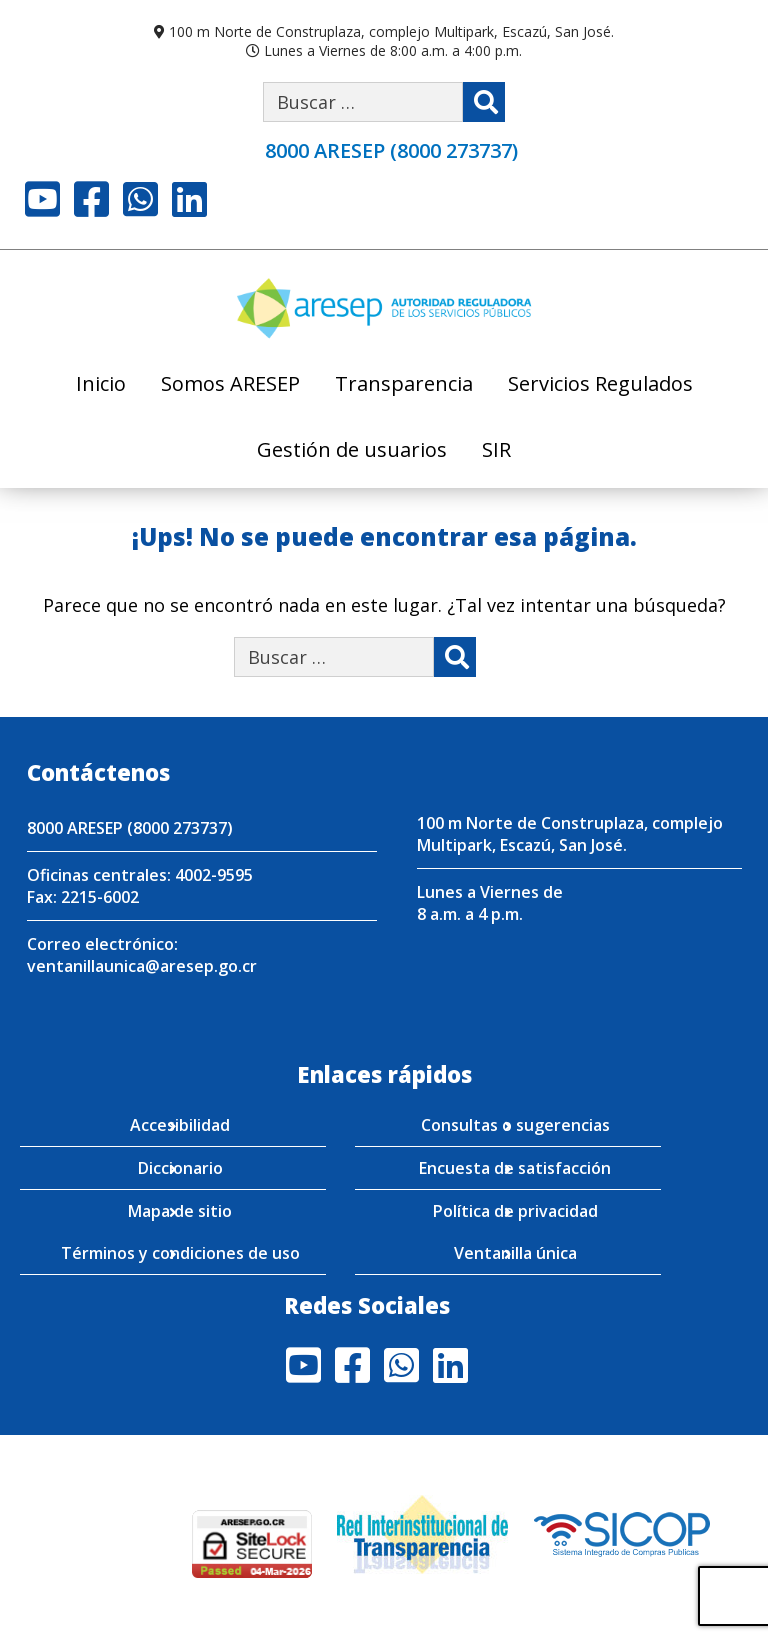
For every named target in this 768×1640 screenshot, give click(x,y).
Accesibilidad (180, 1125)
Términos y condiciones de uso (180, 1253)
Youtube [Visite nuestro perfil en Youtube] (42, 199)
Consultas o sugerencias (515, 1125)
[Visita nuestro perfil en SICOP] (622, 1532)
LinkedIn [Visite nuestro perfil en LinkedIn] (189, 199)
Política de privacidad (515, 1211)
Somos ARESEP (230, 385)
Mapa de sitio (180, 1211)
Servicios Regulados (600, 385)
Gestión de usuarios (352, 451)
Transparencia (404, 385)
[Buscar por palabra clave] (363, 102)
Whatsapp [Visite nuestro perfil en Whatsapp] (140, 199)
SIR (496, 451)
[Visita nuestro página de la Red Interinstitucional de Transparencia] (422, 1532)
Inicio (101, 385)
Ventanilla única (515, 1253)
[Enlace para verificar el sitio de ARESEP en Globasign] (112, 1543)
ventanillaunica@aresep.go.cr (142, 966)
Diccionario (180, 1168)
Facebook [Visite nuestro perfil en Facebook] (91, 199)
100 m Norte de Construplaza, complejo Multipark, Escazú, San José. (391, 31)
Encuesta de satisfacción (515, 1168)
